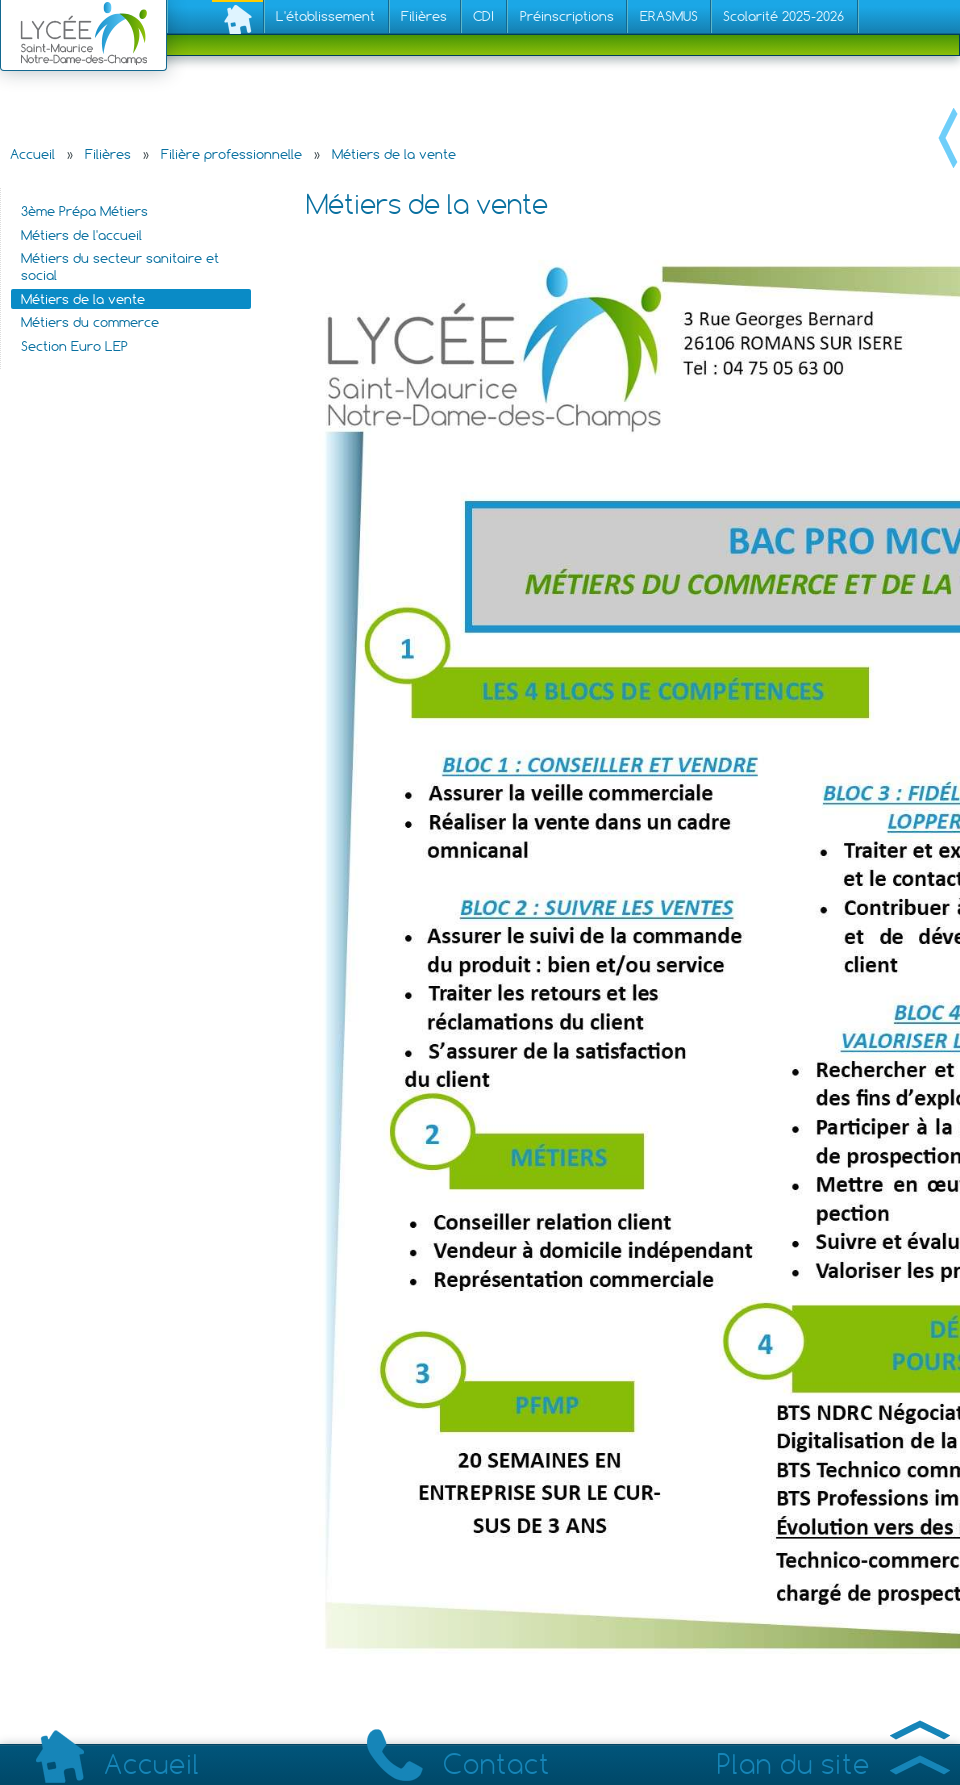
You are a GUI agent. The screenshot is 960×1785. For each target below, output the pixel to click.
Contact (458, 1764)
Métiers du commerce (90, 322)
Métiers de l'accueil (81, 235)
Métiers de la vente (394, 154)
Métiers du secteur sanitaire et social (120, 266)
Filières (108, 154)
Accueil (32, 154)
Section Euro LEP (74, 346)
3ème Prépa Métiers (84, 211)
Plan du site (833, 1764)
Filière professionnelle (231, 154)
